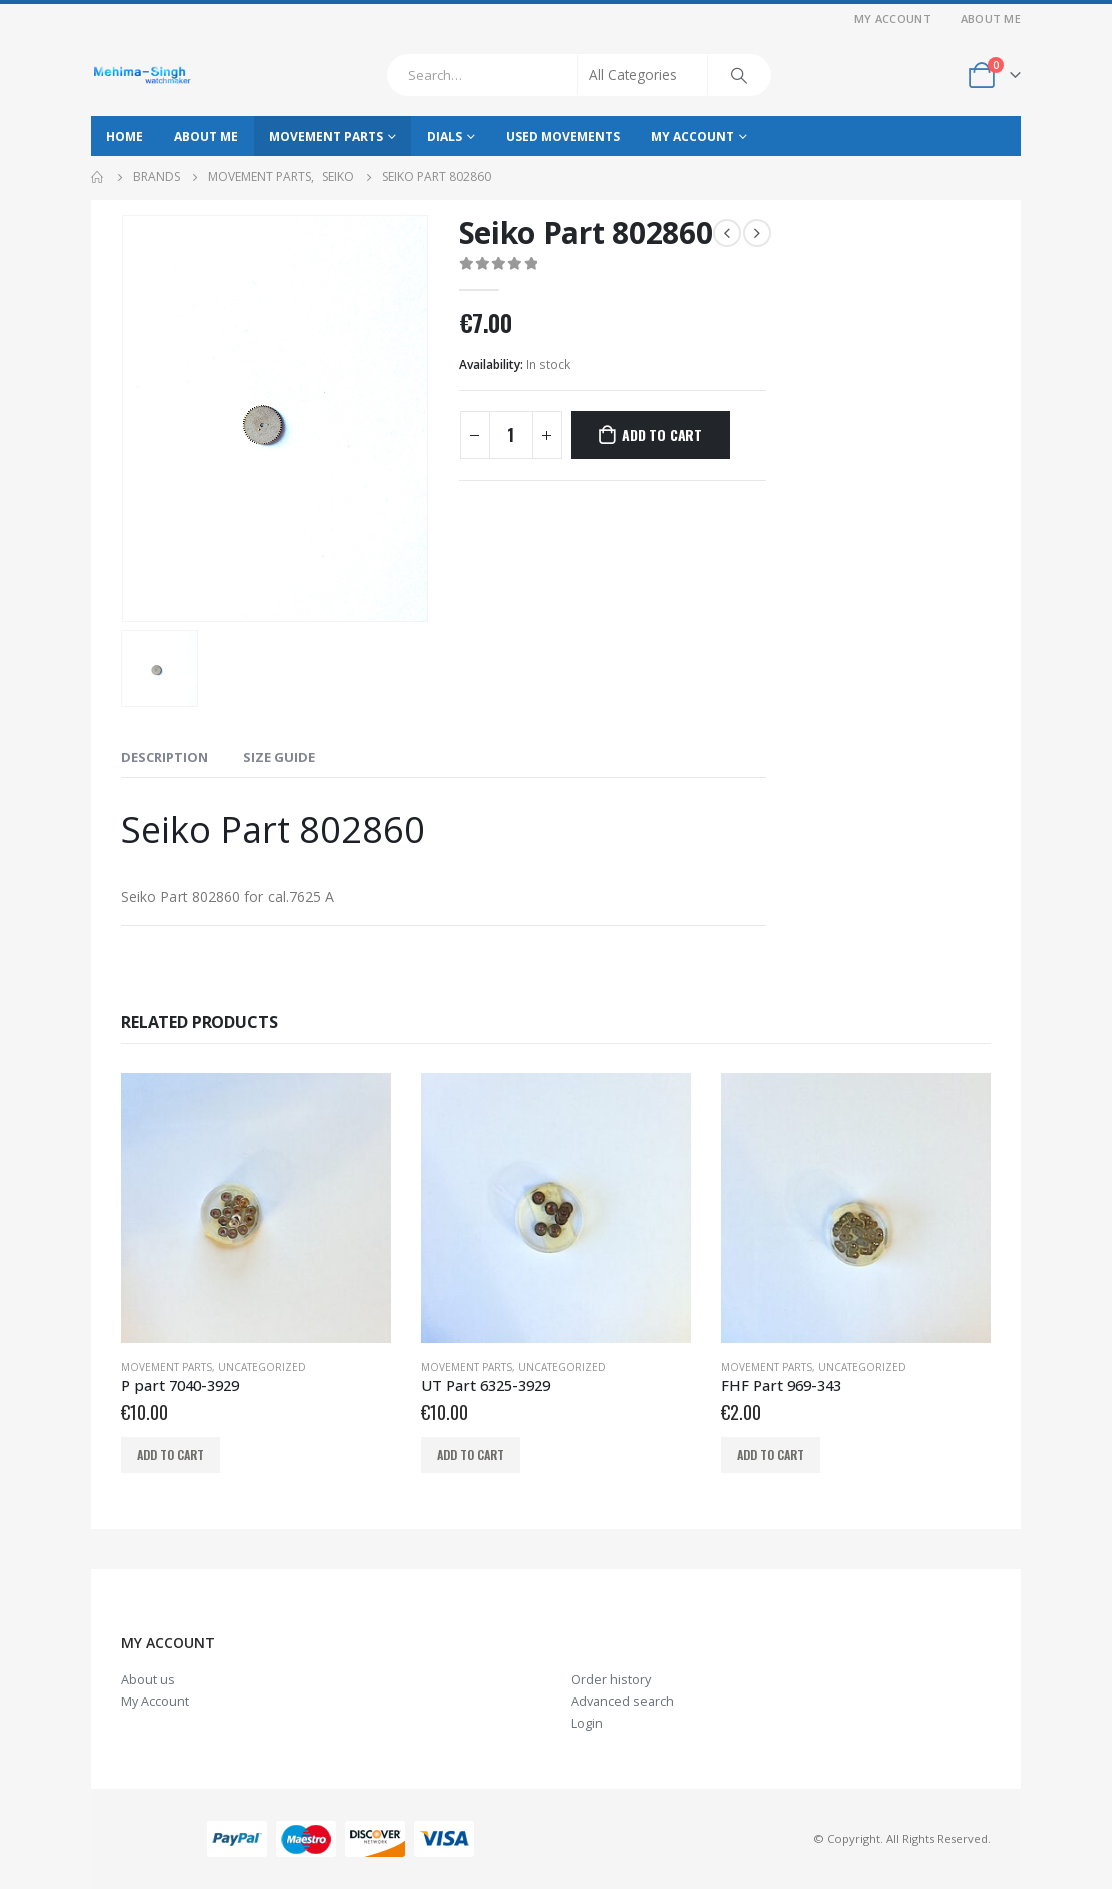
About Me (991, 18)
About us (148, 1679)
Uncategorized (262, 1367)
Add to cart (662, 434)
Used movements (563, 136)
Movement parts (326, 136)
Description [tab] (164, 757)
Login (587, 1723)
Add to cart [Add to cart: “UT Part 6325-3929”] (470, 1454)
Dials (444, 136)
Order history (611, 1679)
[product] (256, 1208)
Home (124, 136)
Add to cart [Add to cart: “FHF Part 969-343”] (770, 1454)
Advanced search (622, 1701)
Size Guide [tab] (279, 757)
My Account (892, 18)
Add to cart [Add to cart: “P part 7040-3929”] (170, 1454)
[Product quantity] (511, 435)
